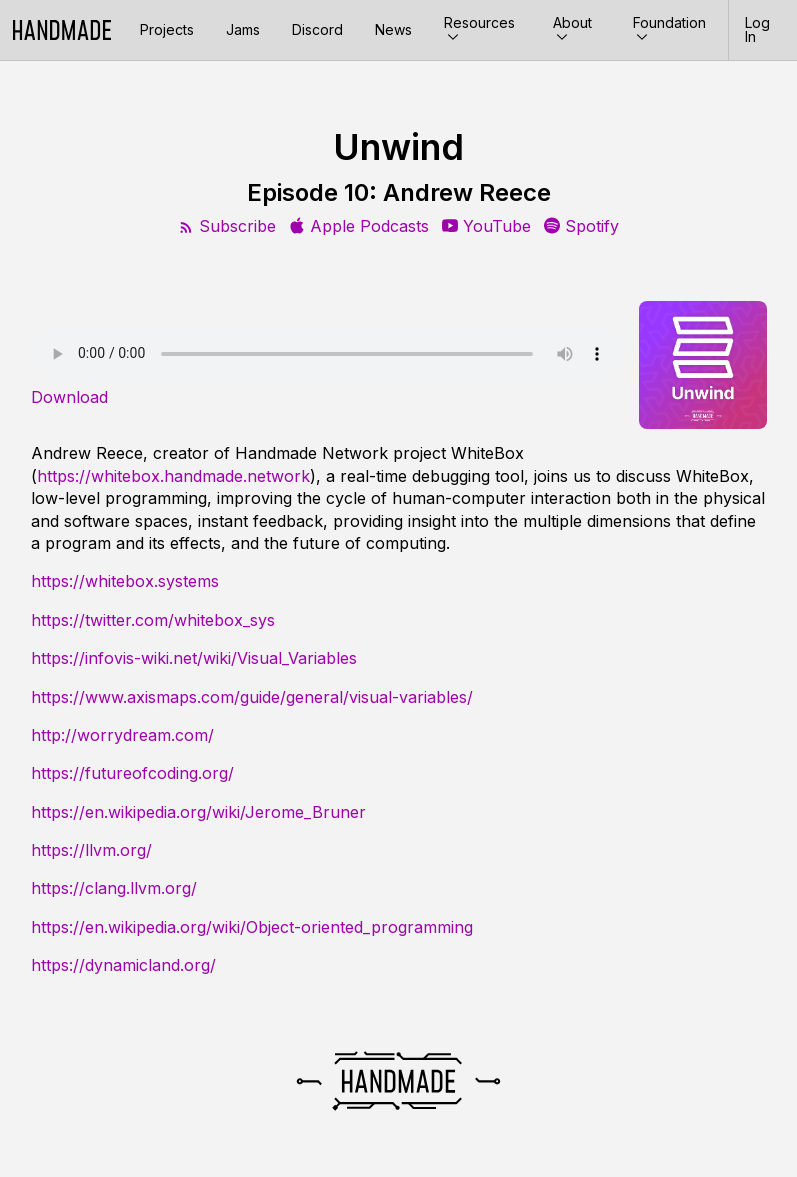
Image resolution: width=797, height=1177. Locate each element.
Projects (167, 29)
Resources (479, 29)
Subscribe (227, 226)
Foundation (669, 29)
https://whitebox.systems (125, 581)
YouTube (486, 226)
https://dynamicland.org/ (123, 965)
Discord (317, 29)
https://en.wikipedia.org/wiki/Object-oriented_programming (252, 927)
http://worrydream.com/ (122, 735)
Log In (757, 29)
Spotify (581, 226)
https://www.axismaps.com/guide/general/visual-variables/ (252, 697)
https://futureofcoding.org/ (132, 773)
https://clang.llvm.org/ (114, 888)
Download (69, 397)
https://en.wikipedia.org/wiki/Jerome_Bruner (198, 812)
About (572, 29)
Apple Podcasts (359, 226)
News (393, 29)
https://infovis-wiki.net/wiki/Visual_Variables (194, 658)
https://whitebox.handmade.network (173, 476)
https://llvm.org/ (91, 850)
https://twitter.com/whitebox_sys (153, 620)
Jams (243, 29)
